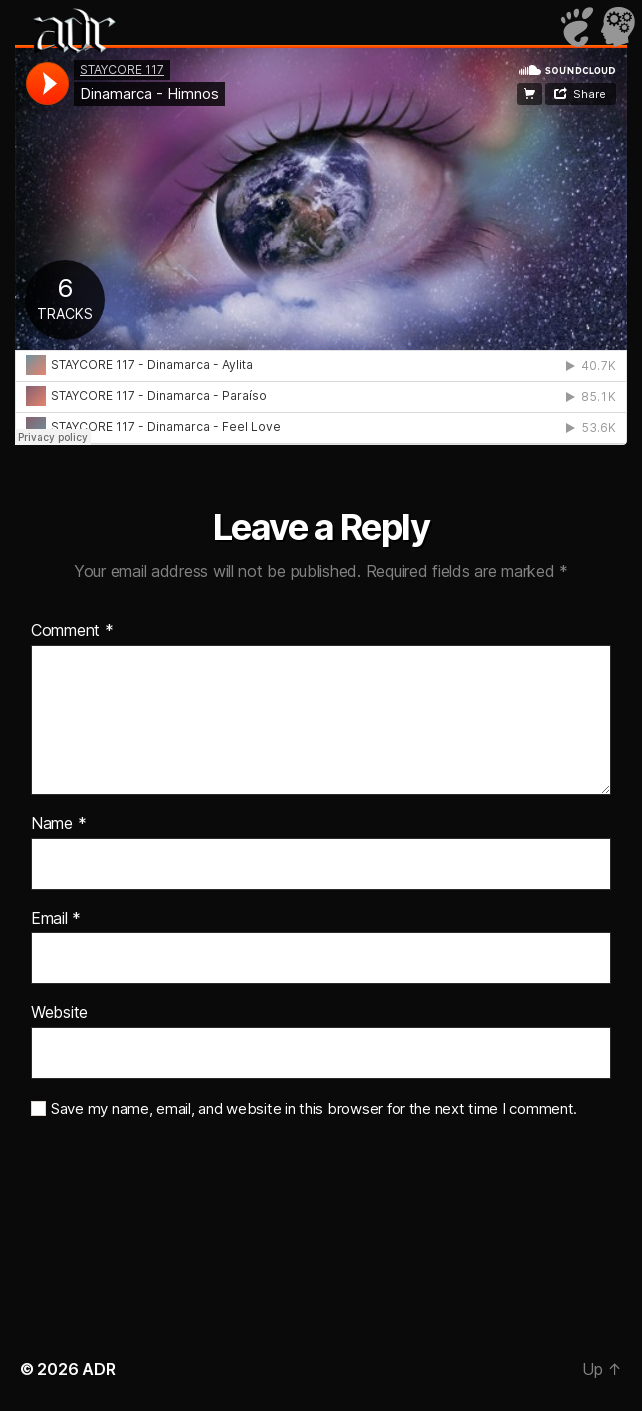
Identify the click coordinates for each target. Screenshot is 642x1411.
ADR (98, 1369)
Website (59, 1013)
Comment (72, 631)
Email (56, 919)
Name (58, 824)
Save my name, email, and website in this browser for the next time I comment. (314, 1109)
